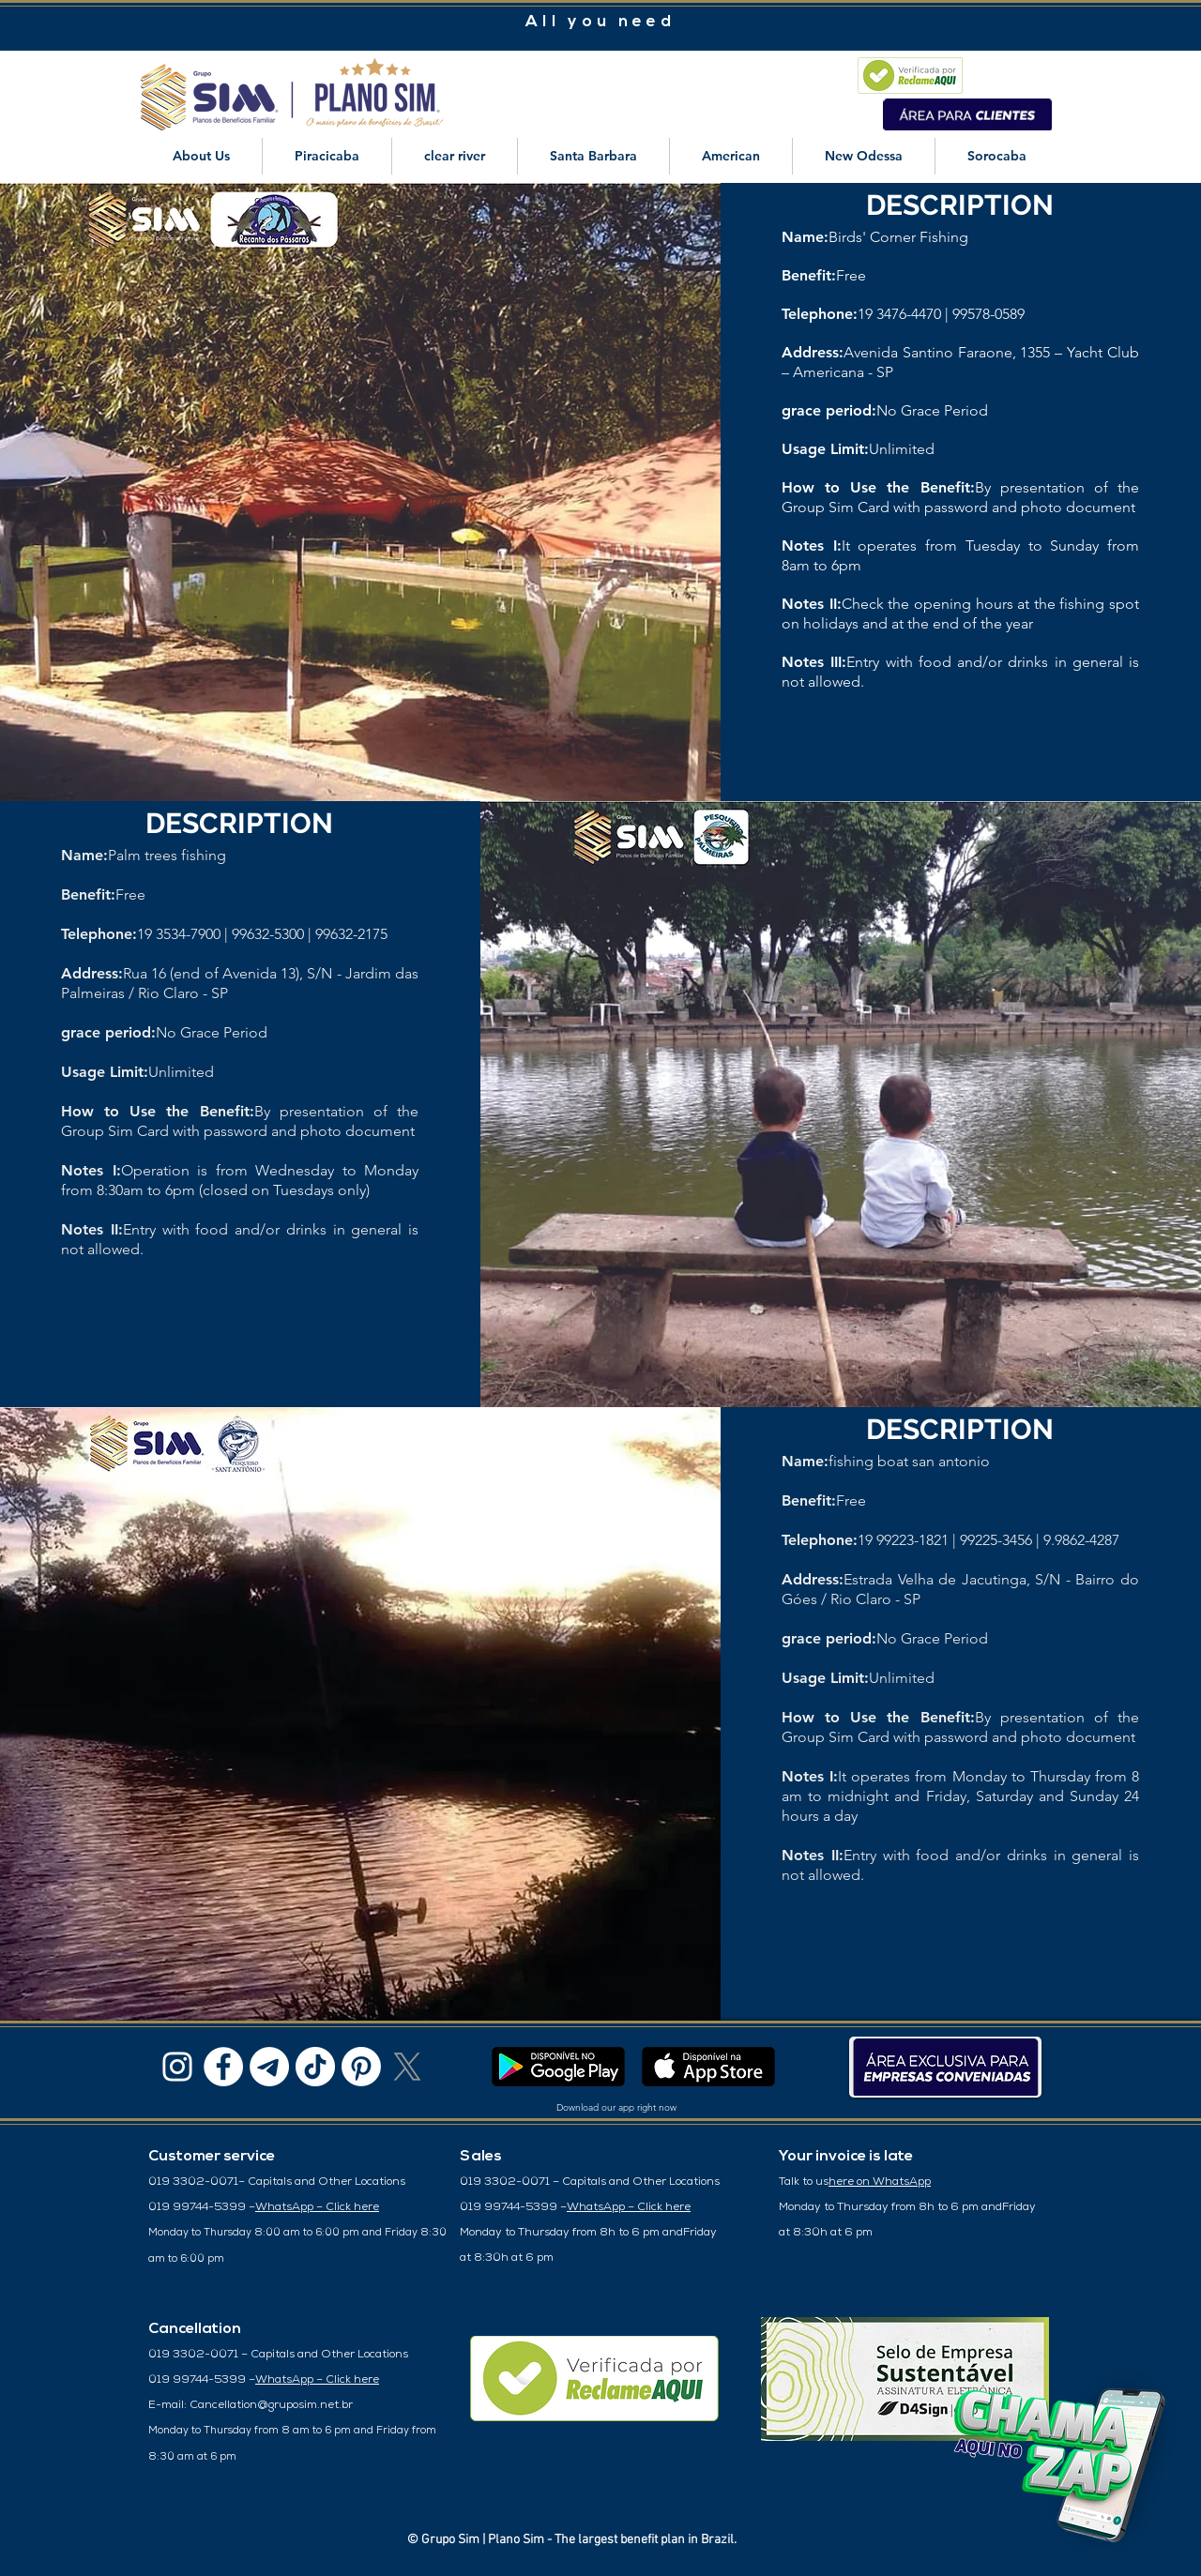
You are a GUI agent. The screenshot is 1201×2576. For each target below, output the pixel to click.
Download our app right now (616, 2107)
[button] (201, 156)
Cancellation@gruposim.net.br (271, 2405)
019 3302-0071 (193, 2182)
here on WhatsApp (880, 2182)
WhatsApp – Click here (317, 2207)
